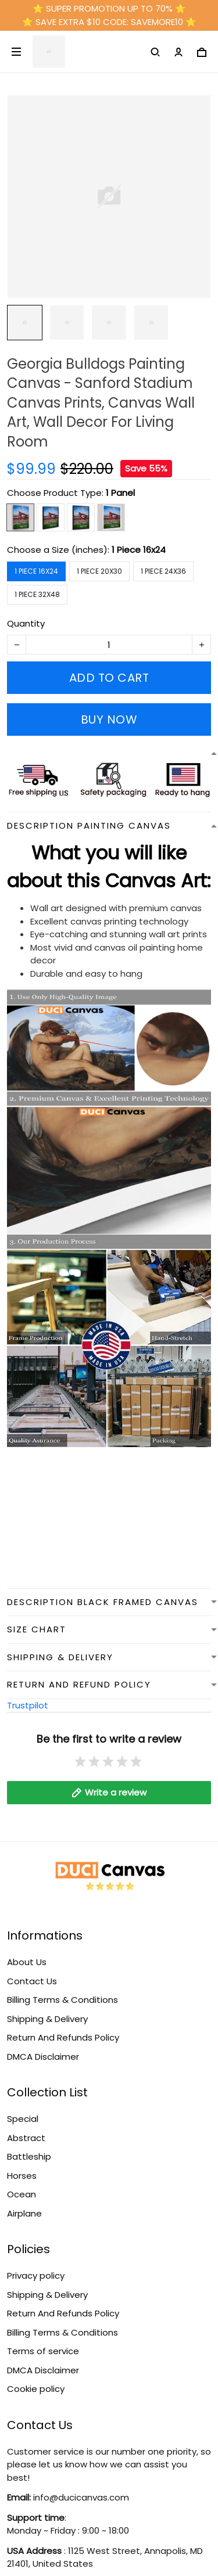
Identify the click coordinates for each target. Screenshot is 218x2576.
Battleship (29, 2156)
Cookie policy (36, 2389)
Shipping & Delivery (47, 2019)
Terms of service (43, 2351)
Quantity (26, 623)
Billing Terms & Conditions (62, 2000)
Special (22, 2119)
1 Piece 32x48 (37, 594)
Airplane (24, 2213)
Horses (22, 2176)
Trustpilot (27, 1705)
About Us (27, 1962)
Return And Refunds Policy (63, 2037)
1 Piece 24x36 (163, 571)
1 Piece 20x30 (99, 571)
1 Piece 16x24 (139, 550)
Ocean (21, 2194)
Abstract (26, 2138)
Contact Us (32, 1981)
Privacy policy (36, 2275)
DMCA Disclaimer (43, 2056)
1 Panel (120, 493)
